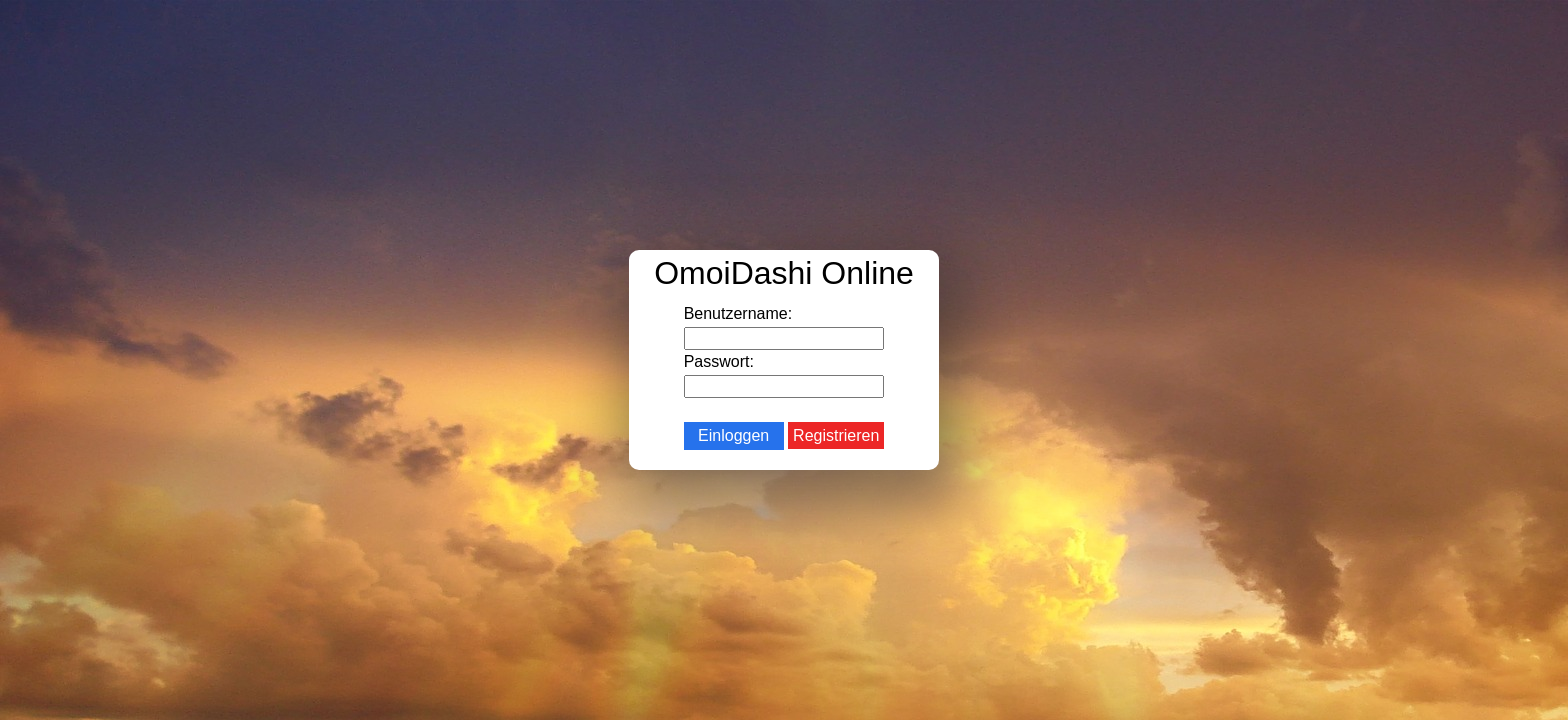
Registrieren (836, 435)
